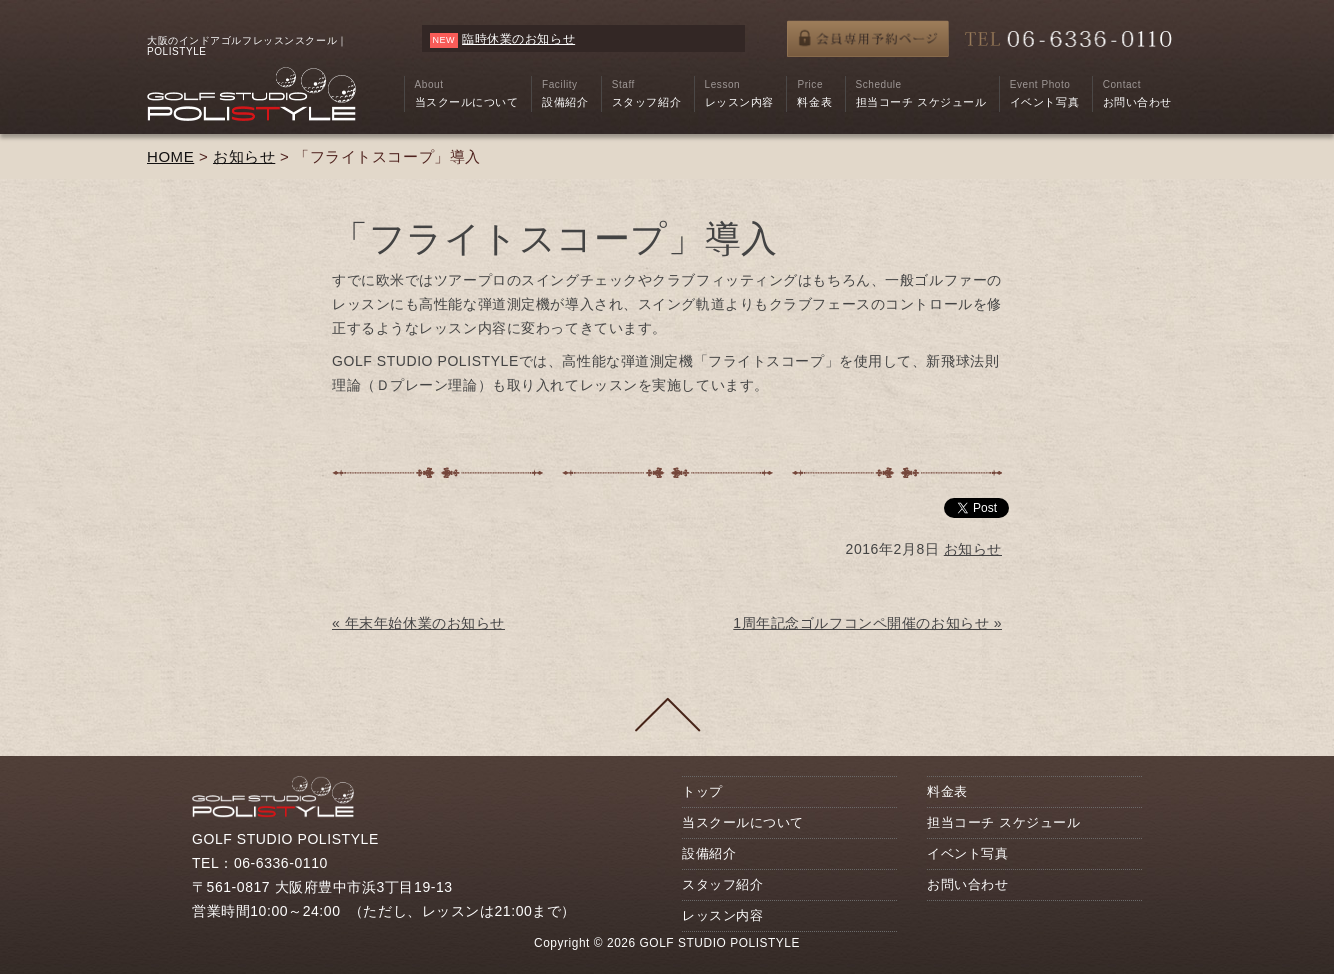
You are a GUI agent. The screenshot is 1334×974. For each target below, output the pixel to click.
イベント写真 (967, 853)
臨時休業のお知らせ (518, 39)
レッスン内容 (722, 915)
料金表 (947, 791)
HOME (170, 156)
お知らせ (244, 156)
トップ (702, 791)
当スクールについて (743, 822)
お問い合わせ (967, 884)
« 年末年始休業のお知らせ (418, 623)
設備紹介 (709, 853)
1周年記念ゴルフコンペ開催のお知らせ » (867, 623)
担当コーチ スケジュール (1003, 822)
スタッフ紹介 (722, 884)
